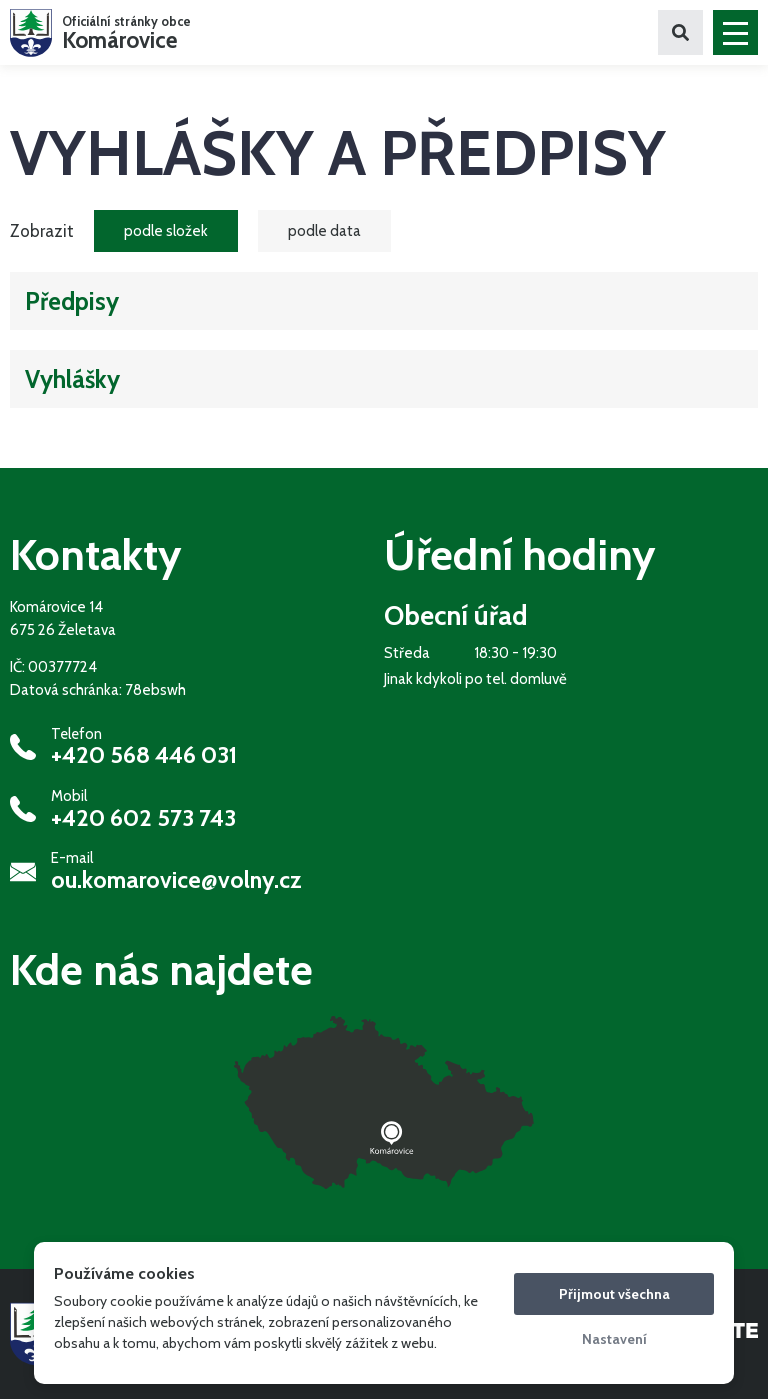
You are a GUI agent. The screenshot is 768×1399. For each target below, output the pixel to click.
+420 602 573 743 (143, 818)
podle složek (166, 231)
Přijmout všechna (614, 1294)
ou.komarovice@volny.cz (176, 880)
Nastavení (614, 1339)
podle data (324, 231)
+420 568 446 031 (144, 755)
